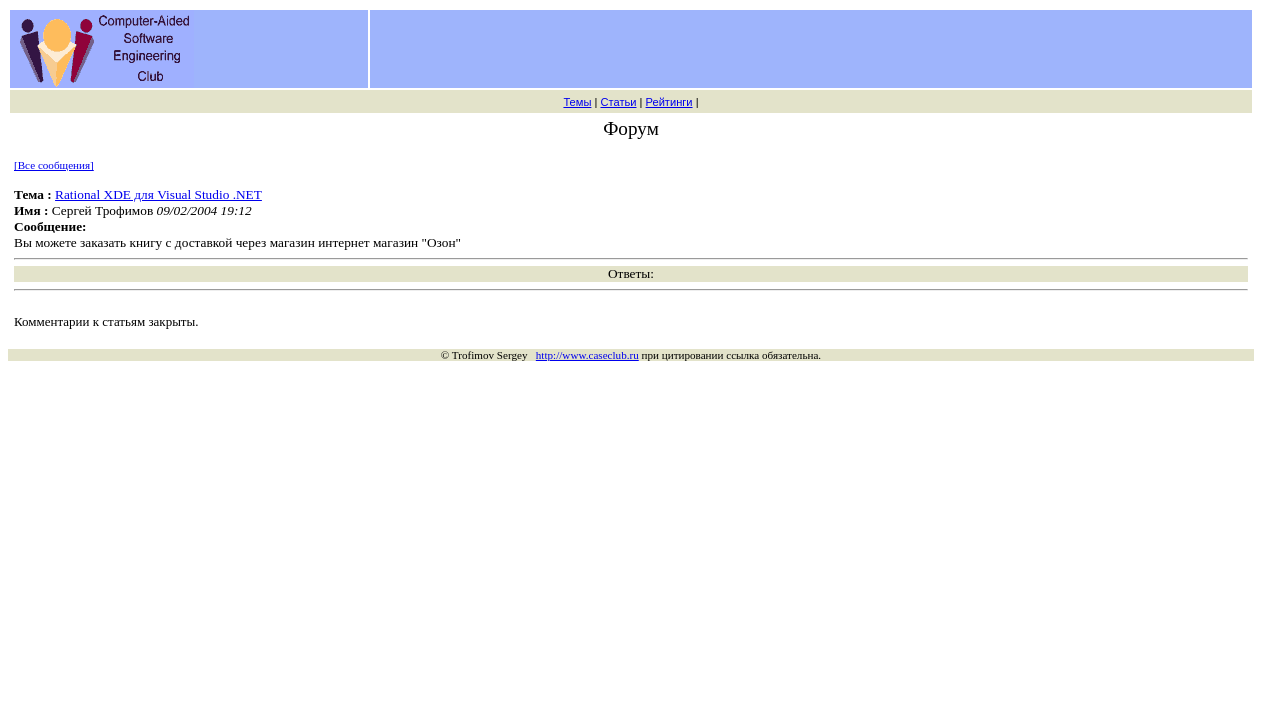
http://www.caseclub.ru (587, 355)
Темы (577, 102)
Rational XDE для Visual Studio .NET (158, 194)
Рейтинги (669, 102)
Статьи (618, 102)
